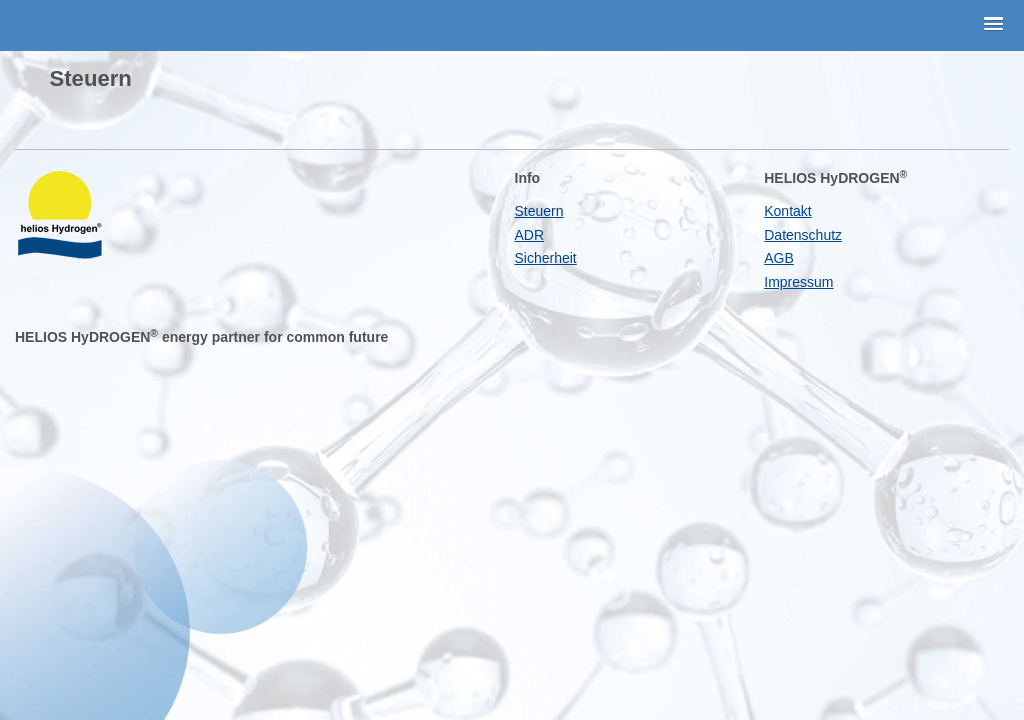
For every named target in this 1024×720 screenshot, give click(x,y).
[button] (994, 25)
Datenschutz (803, 235)
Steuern (539, 211)
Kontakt (787, 211)
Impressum (798, 282)
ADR (530, 235)
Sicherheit (546, 258)
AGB (779, 258)
